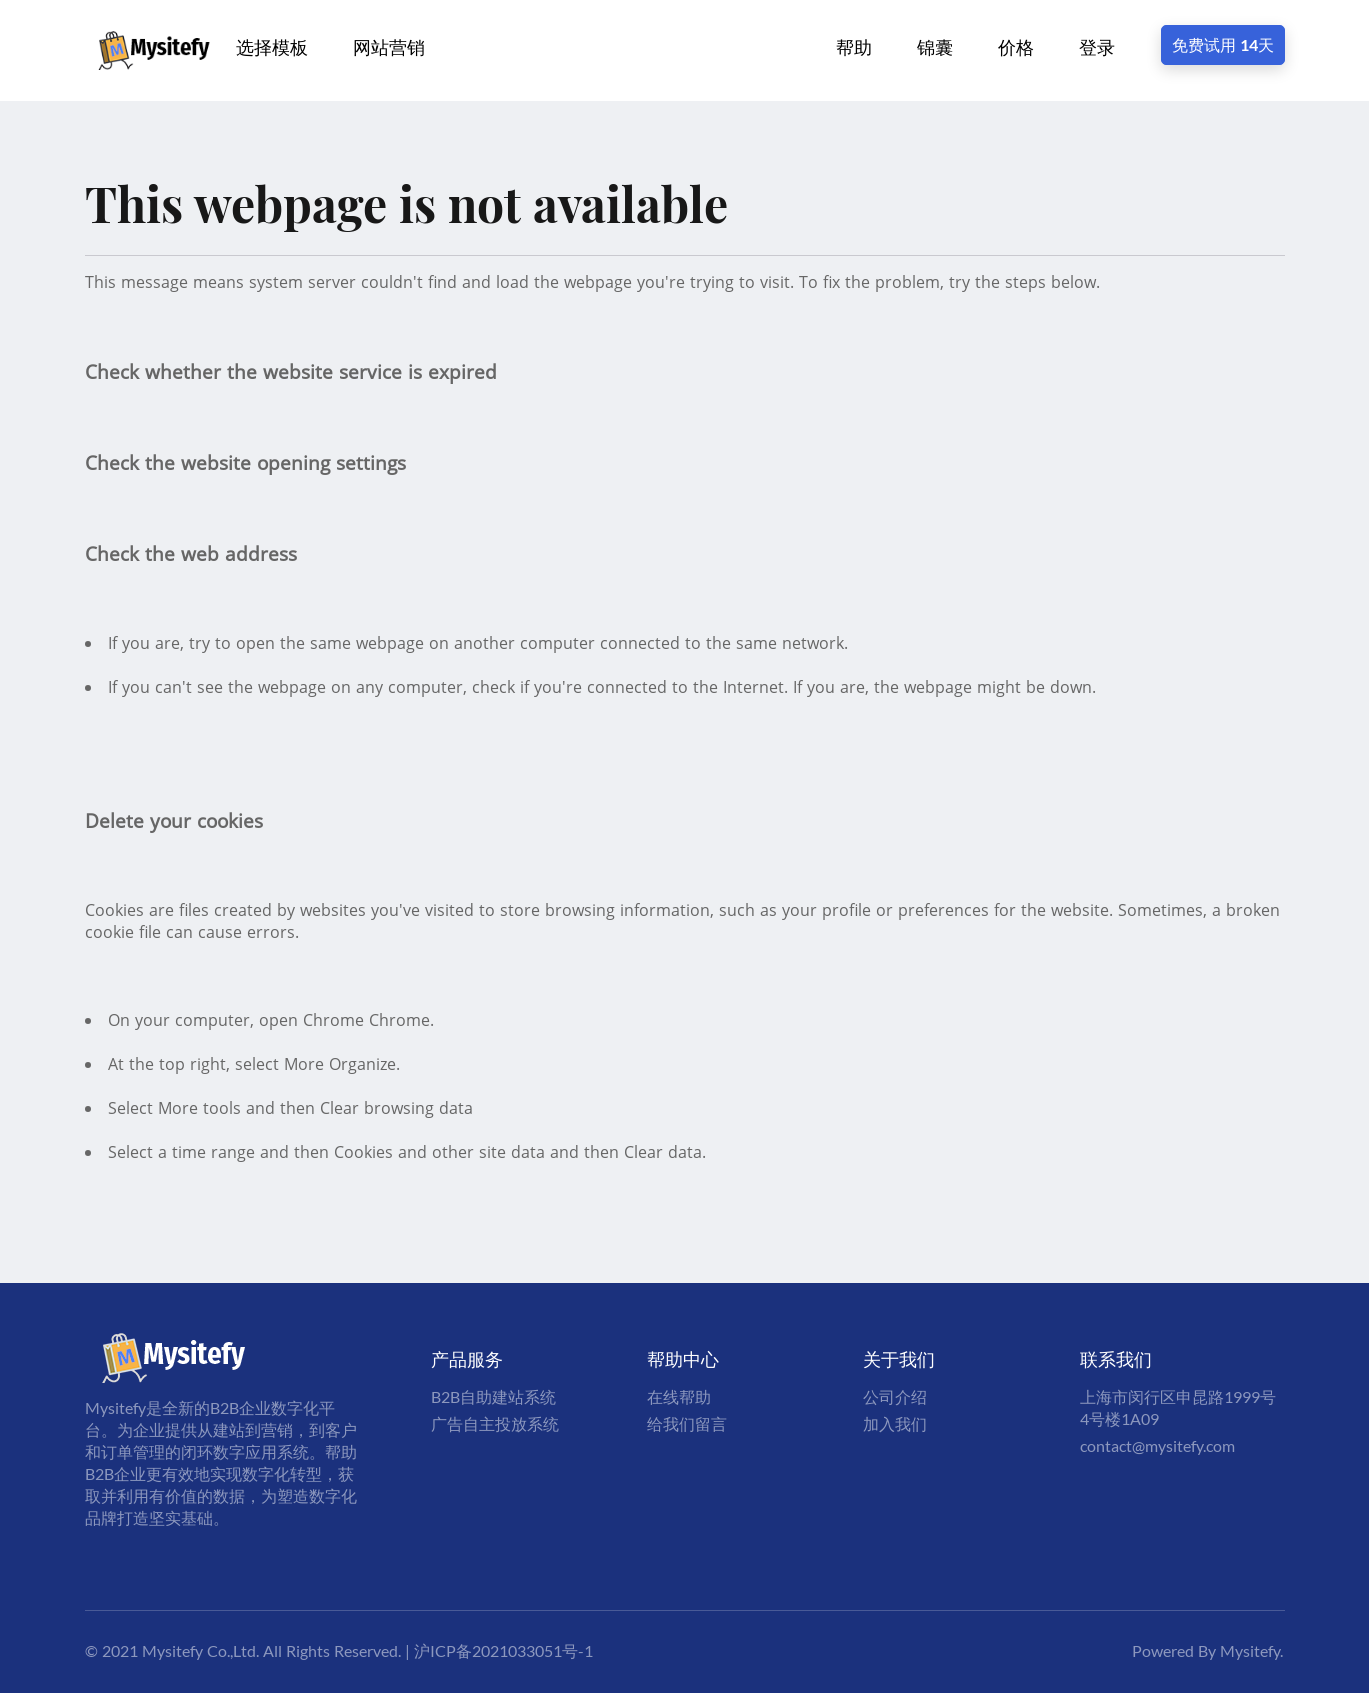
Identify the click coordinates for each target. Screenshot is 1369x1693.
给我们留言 (687, 1423)
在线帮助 (679, 1396)
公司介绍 (895, 1396)
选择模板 (272, 47)
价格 (1016, 47)
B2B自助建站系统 (493, 1396)
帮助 (854, 47)
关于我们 (899, 1359)
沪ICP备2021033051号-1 (503, 1650)
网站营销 (389, 47)
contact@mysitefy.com (1157, 1445)
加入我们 (895, 1423)
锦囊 (935, 47)
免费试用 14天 (1223, 44)
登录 (1097, 47)
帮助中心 (683, 1359)
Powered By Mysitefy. (1207, 1650)
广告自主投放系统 (495, 1423)
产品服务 (467, 1359)
